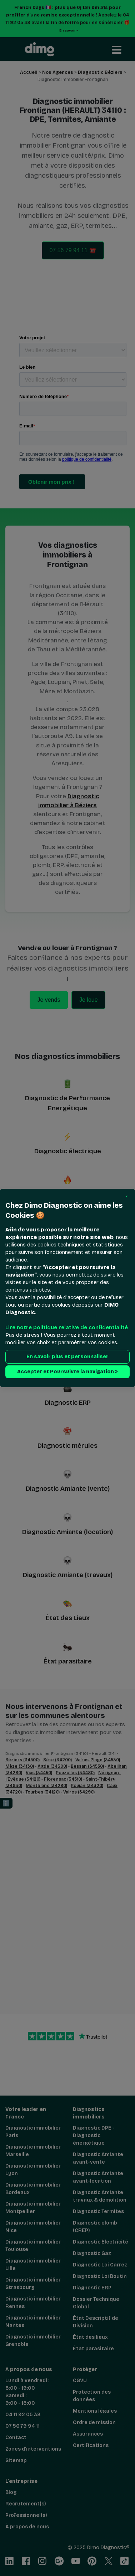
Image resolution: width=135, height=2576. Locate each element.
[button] (126, 1196)
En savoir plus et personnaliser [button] (67, 1357)
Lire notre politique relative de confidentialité (66, 1327)
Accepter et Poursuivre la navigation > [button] (67, 1372)
